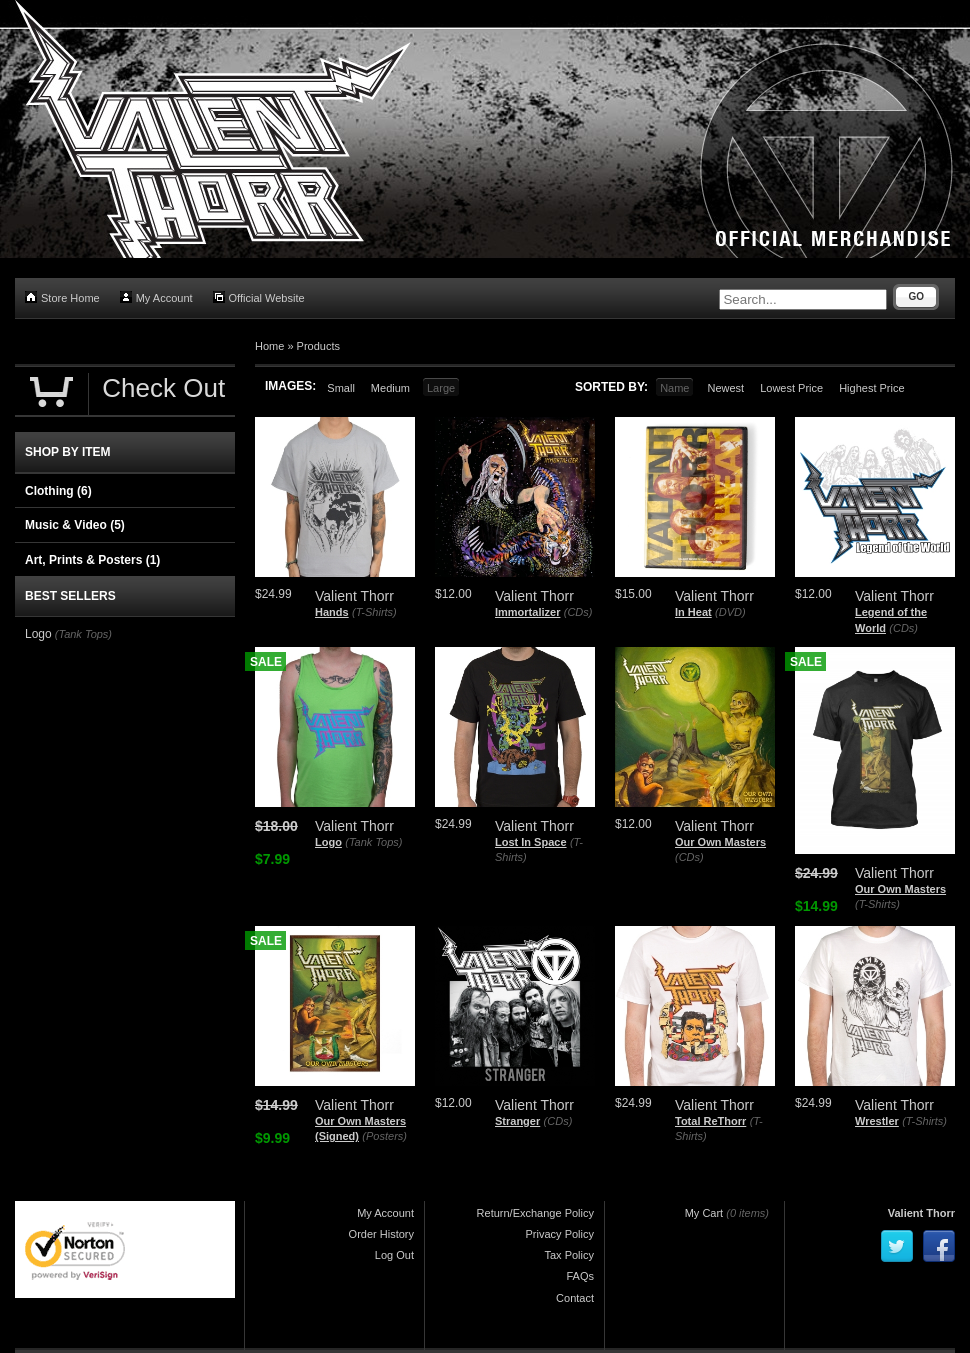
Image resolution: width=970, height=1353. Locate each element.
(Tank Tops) (373, 842)
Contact (575, 1298)
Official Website (259, 297)
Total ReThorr (710, 1121)
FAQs (580, 1276)
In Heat (693, 612)
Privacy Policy (560, 1234)
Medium (390, 388)
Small (341, 388)
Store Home (62, 297)
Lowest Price (791, 388)
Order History (381, 1234)
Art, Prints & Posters (92, 560)
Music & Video (75, 525)
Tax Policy (569, 1255)
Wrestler (877, 1121)
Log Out (394, 1255)
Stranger (517, 1121)
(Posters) (384, 1136)
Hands (332, 612)
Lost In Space (531, 842)
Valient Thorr (921, 1213)
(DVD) (730, 612)
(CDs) (578, 612)
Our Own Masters (720, 842)
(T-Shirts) (374, 612)
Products (318, 346)
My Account (156, 297)
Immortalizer (527, 612)
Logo (328, 842)
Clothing (58, 491)
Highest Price (871, 388)
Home (269, 346)
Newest (725, 388)
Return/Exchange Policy (535, 1213)
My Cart (704, 1213)
